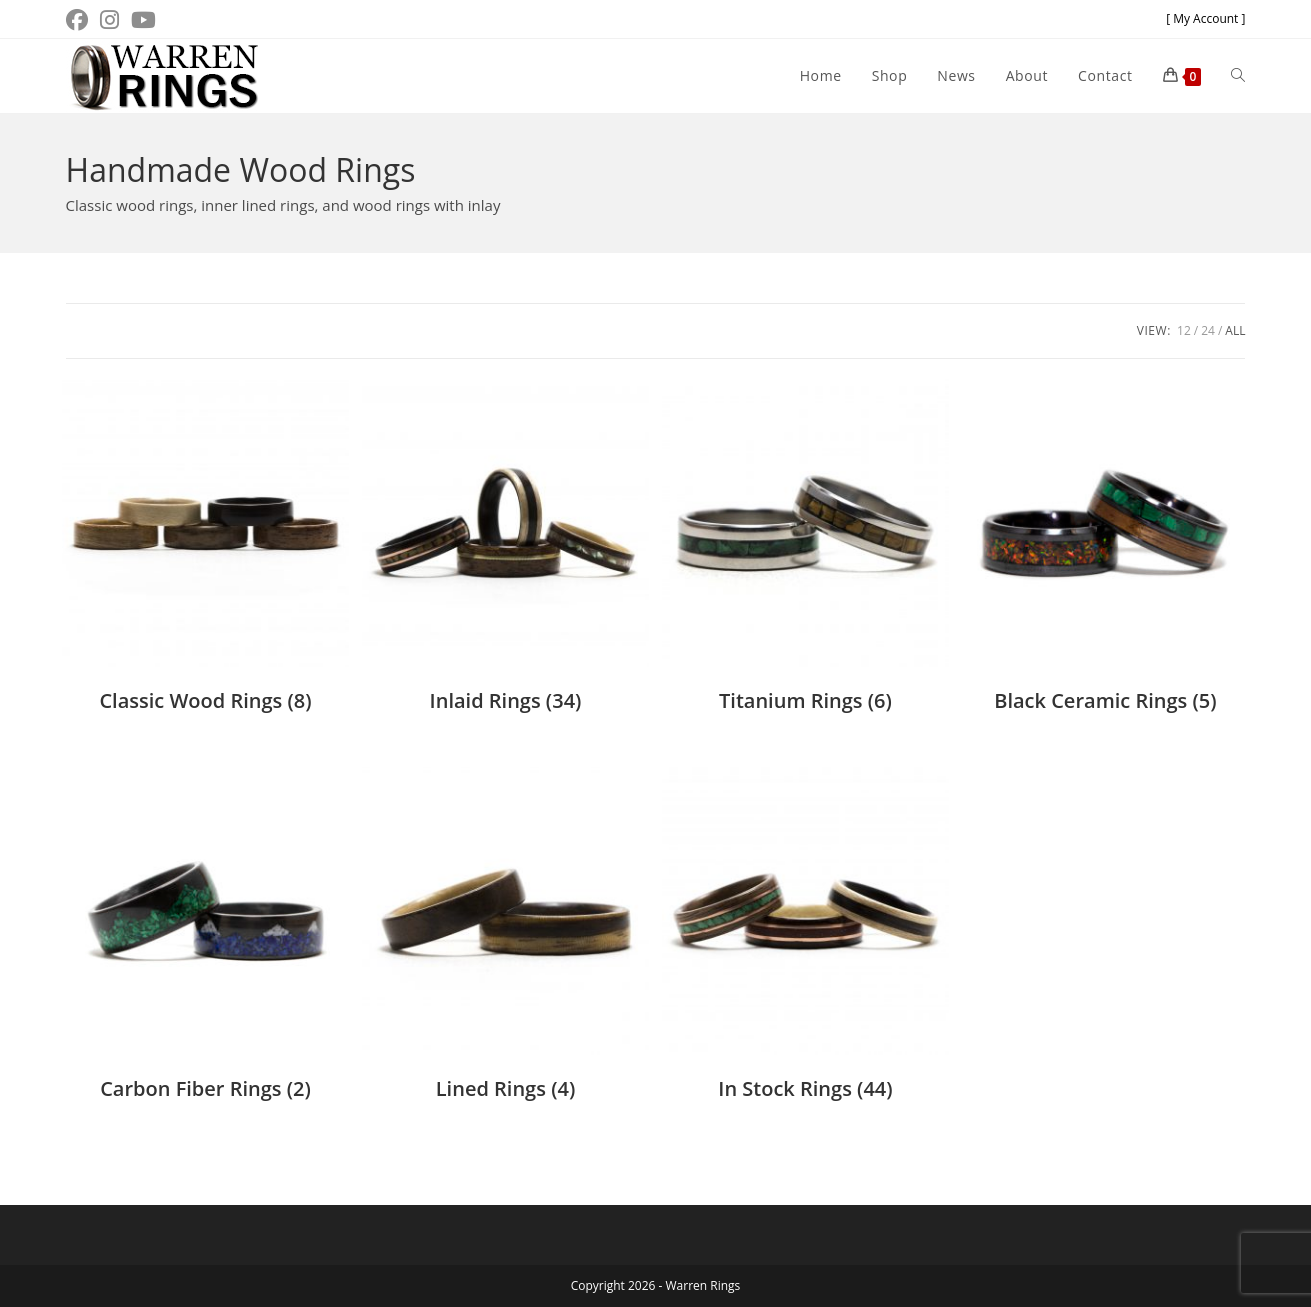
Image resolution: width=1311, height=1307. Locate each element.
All (1235, 330)
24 (1208, 330)
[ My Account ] (1205, 18)
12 (1184, 330)
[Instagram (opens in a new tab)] (109, 20)
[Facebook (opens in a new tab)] (80, 20)
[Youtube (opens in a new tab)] (143, 20)
